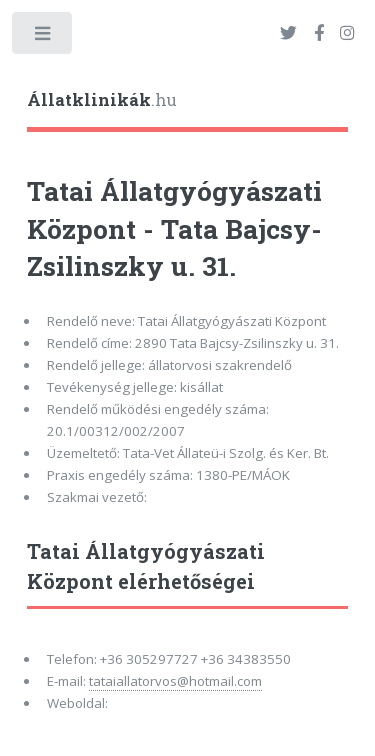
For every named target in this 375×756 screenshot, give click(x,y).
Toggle (43, 37)
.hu (102, 100)
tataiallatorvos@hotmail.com (175, 681)
